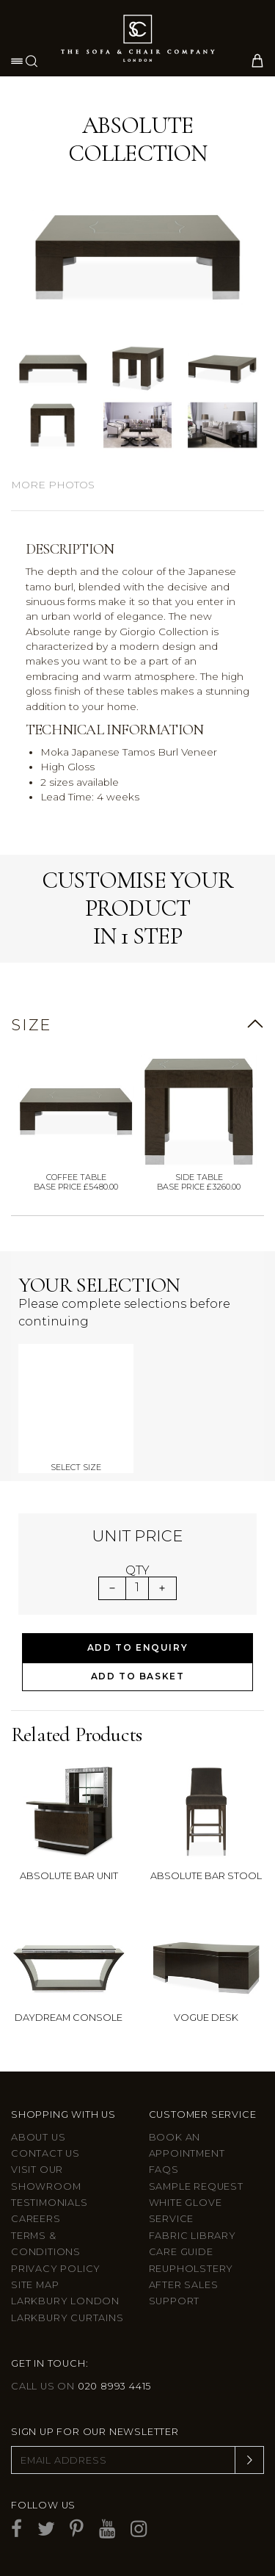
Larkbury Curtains (67, 2317)
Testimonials (49, 2202)
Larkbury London (65, 2301)
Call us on (81, 2386)
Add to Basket (138, 1676)
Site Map (35, 2284)
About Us (38, 2137)
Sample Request (196, 2186)
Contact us (45, 2153)
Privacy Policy (55, 2268)
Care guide (181, 2251)
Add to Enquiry (137, 1647)
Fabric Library (192, 2235)
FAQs (164, 2169)
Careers (36, 2218)
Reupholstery (191, 2268)
